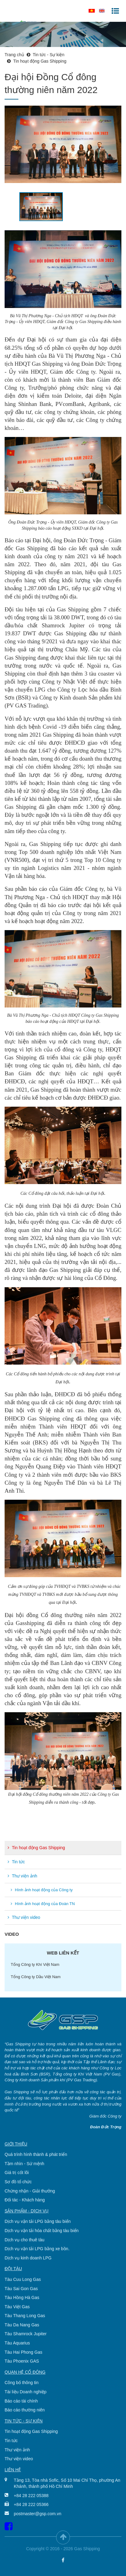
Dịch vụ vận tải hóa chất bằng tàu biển (41, 2230)
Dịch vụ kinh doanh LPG (28, 2257)
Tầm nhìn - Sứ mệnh (24, 2163)
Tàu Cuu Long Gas (23, 2279)
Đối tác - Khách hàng (25, 2199)
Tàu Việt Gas (17, 2306)
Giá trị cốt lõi (17, 2172)
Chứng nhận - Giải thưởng (30, 2190)
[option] (63, 144)
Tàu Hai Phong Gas (23, 2352)
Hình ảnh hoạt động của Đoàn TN (43, 1903)
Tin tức (16, 1861)
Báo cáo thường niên (25, 2409)
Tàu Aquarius (17, 2342)
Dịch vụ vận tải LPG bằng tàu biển (38, 2221)
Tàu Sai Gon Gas (21, 2288)
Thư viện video (24, 1917)
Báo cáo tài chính (21, 2401)
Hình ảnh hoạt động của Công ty (42, 1890)
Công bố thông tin (22, 2382)
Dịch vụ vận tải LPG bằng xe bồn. (37, 2248)
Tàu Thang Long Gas (25, 2315)
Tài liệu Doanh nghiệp (26, 2391)
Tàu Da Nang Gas (22, 2324)
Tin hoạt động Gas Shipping (36, 1847)
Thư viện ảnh (22, 1875)
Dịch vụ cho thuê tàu (24, 2239)
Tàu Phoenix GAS (22, 2361)
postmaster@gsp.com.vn (37, 2513)
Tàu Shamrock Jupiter (26, 2333)
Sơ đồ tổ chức (18, 2181)
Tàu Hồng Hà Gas (22, 2297)
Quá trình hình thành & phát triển (36, 2154)
